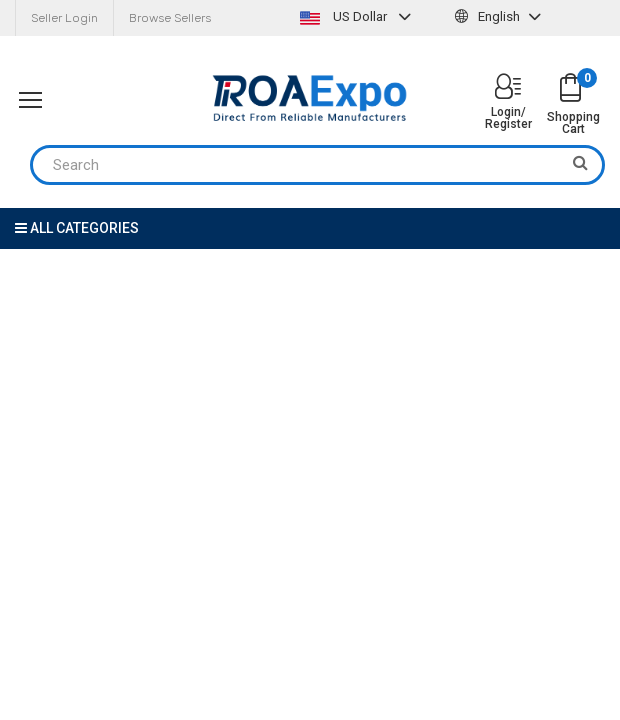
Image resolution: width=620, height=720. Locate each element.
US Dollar (358, 16)
